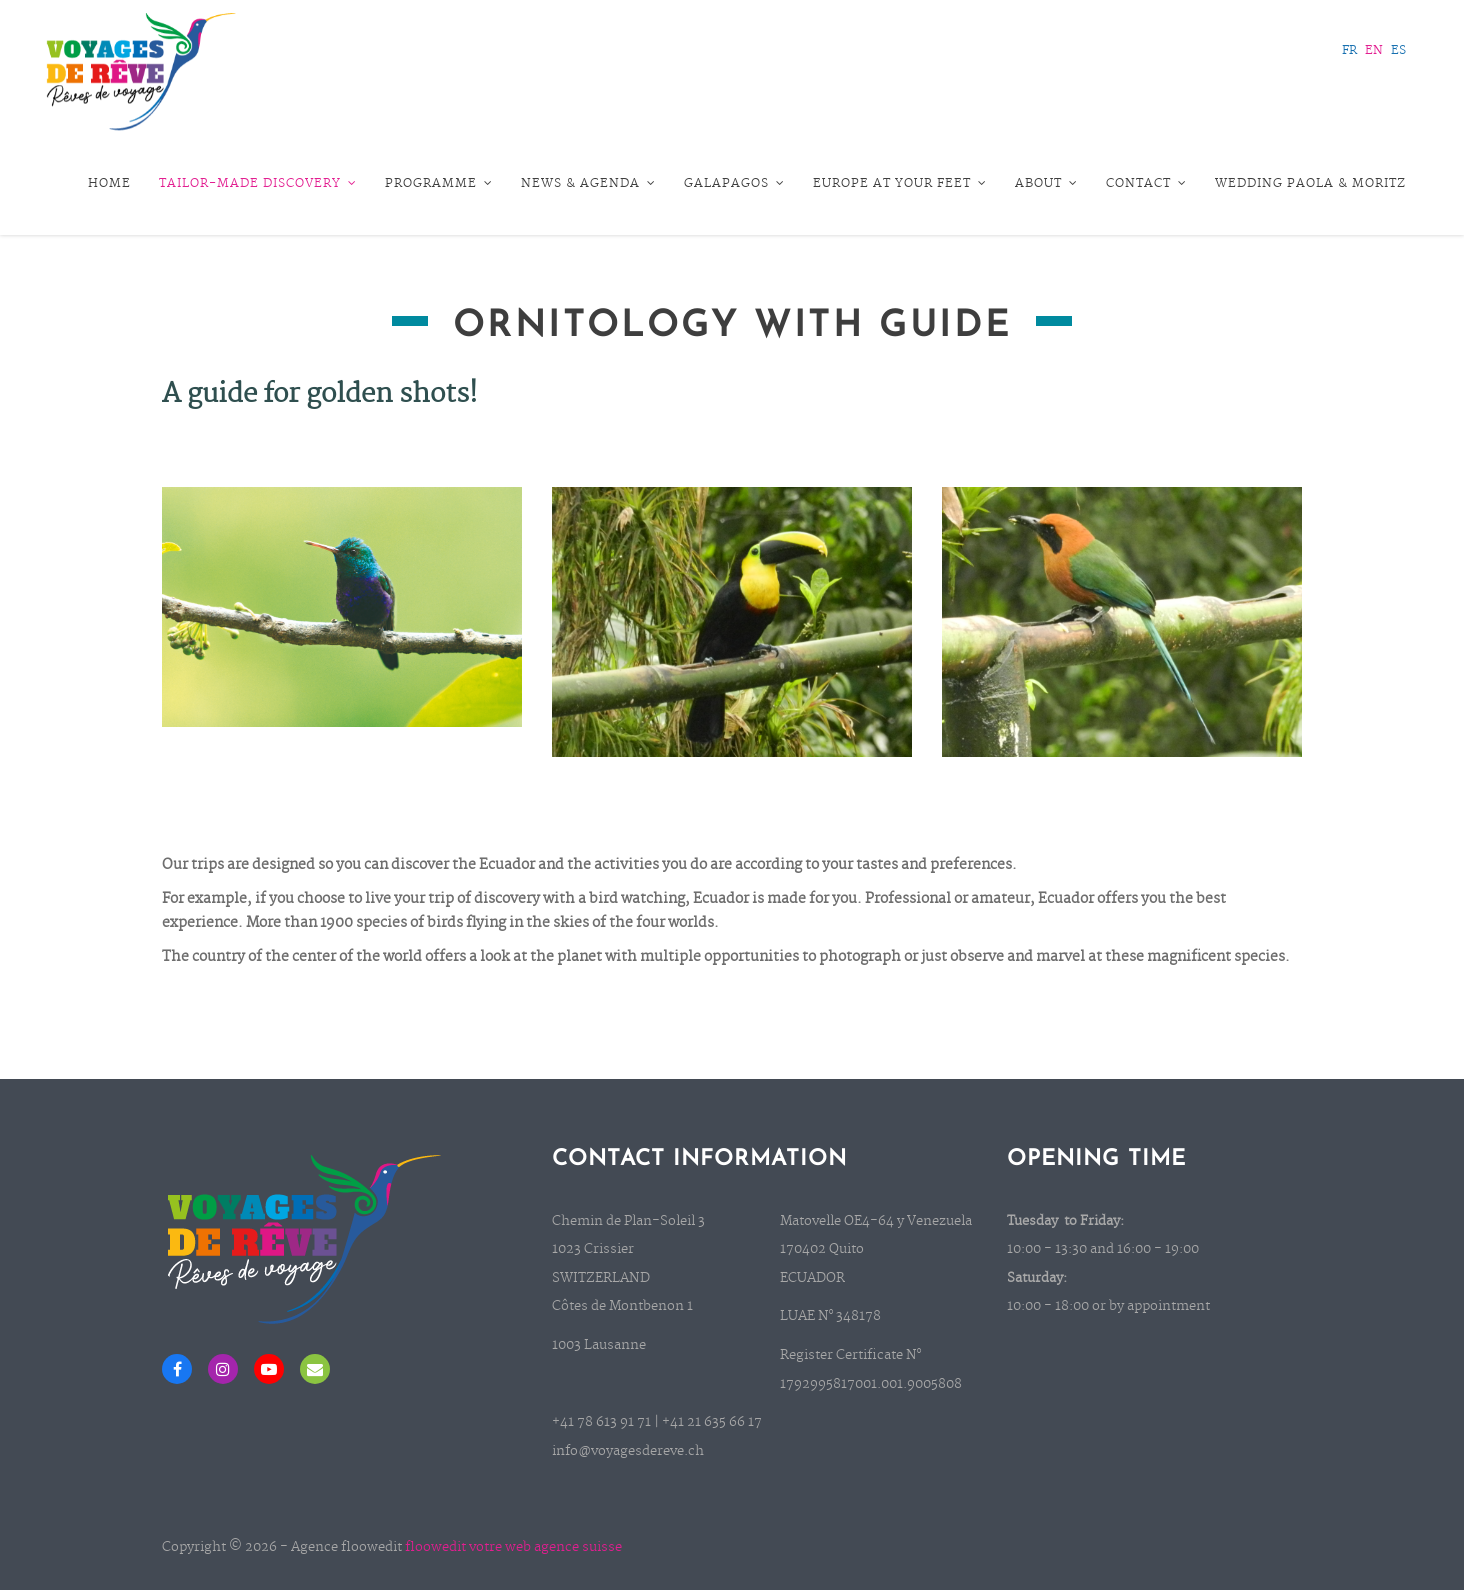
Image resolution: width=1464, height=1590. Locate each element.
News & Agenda (588, 184)
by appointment (1159, 1306)
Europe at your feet (900, 184)
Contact (1146, 184)
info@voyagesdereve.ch (628, 1451)
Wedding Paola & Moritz (1310, 184)
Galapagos (734, 184)
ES (1398, 51)
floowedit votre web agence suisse (513, 1547)
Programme (439, 184)
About (1046, 184)
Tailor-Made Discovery (258, 184)
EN (1374, 51)
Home (109, 184)
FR (1349, 51)
